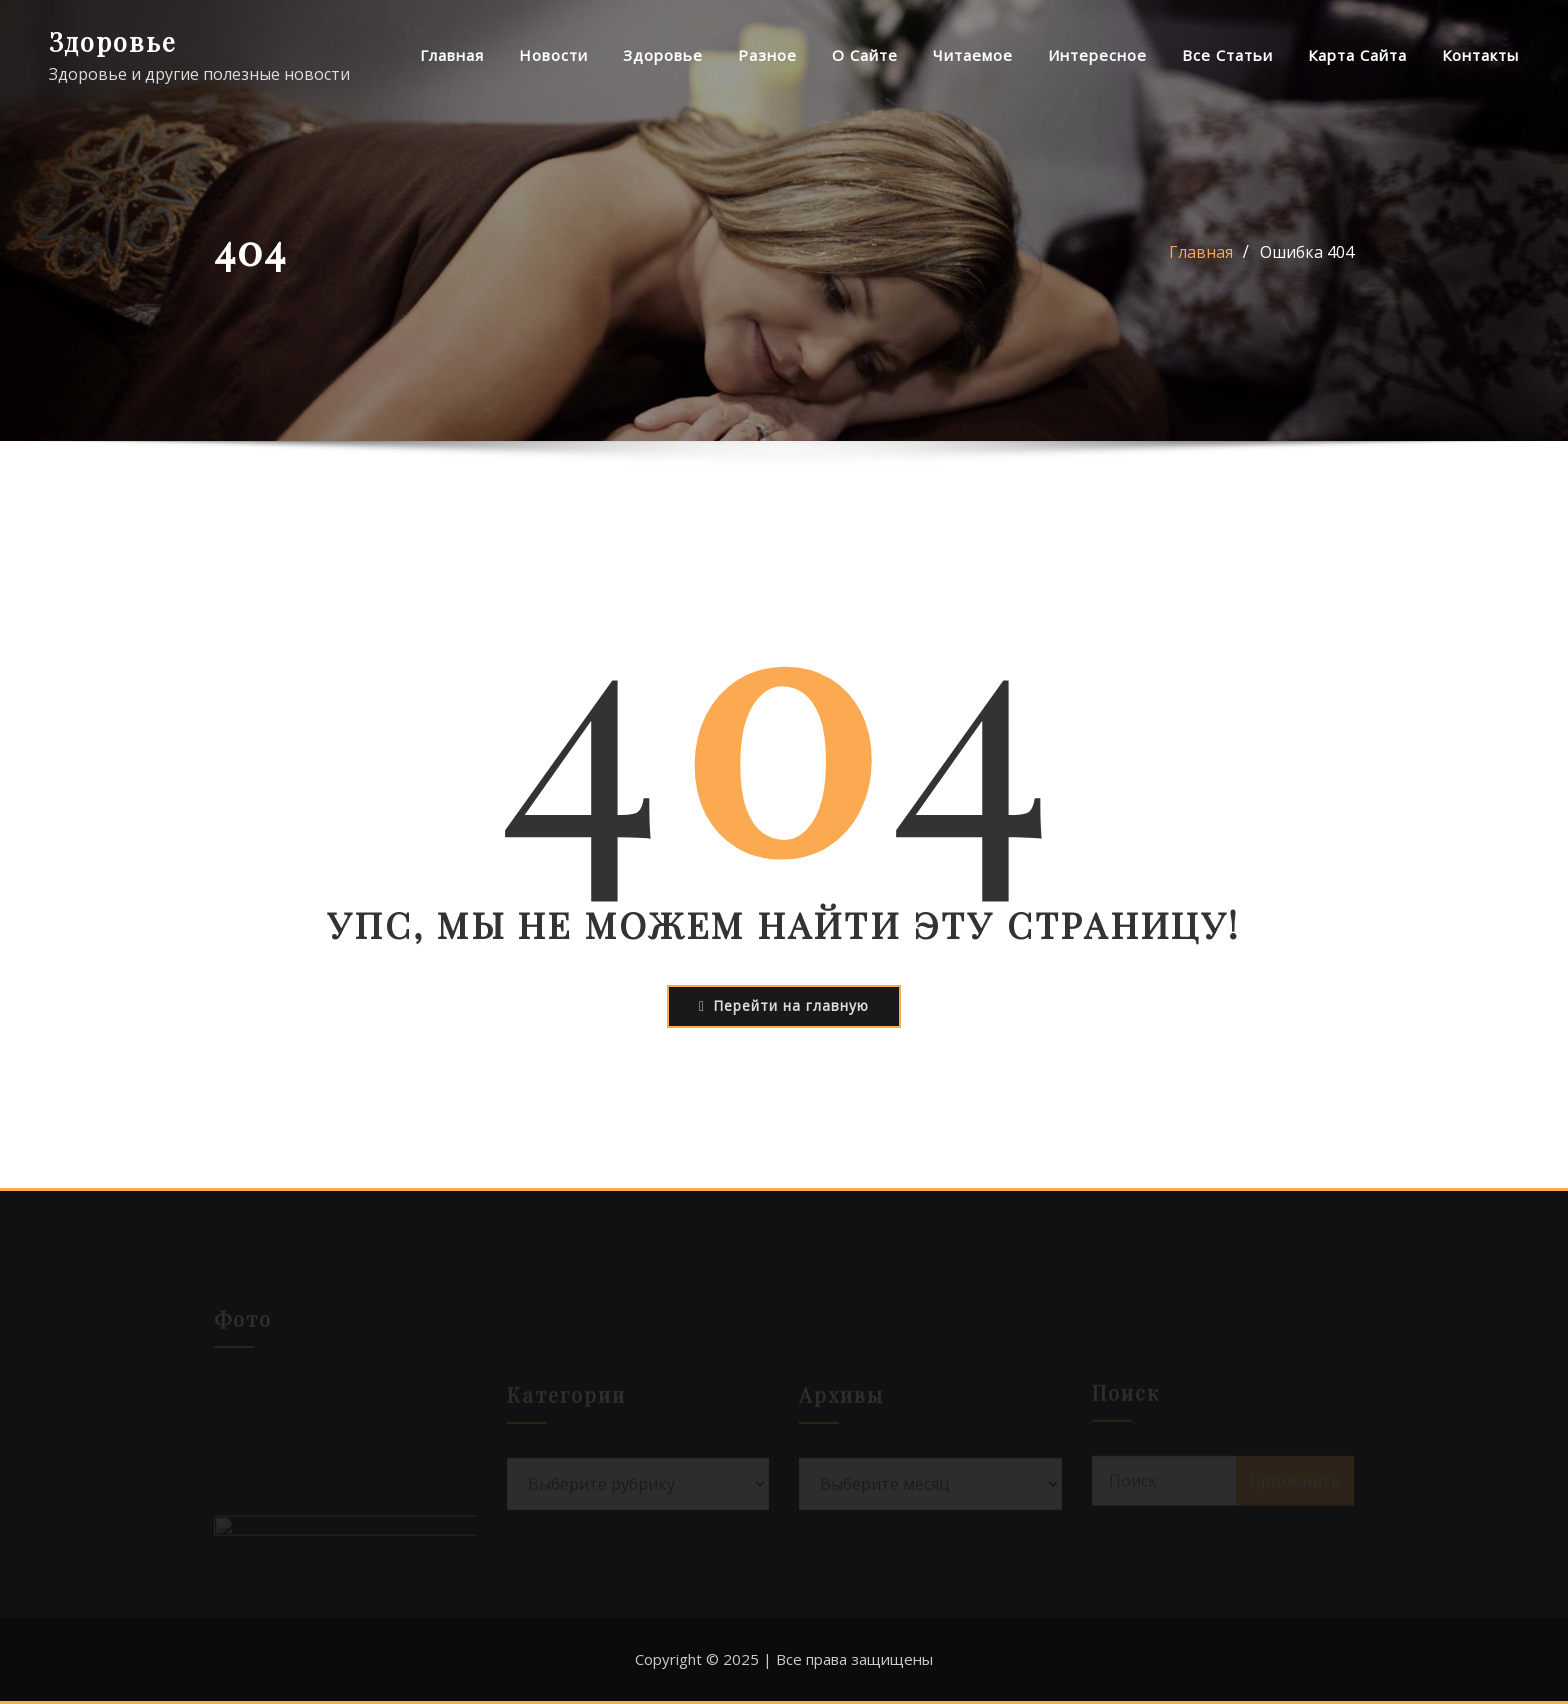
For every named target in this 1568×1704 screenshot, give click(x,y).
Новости (553, 55)
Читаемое (973, 55)
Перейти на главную (784, 1005)
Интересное (1097, 55)
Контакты (1480, 55)
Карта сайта (1357, 55)
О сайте (865, 55)
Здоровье (113, 41)
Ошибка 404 (1307, 252)
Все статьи (1227, 55)
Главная (452, 55)
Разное (767, 55)
